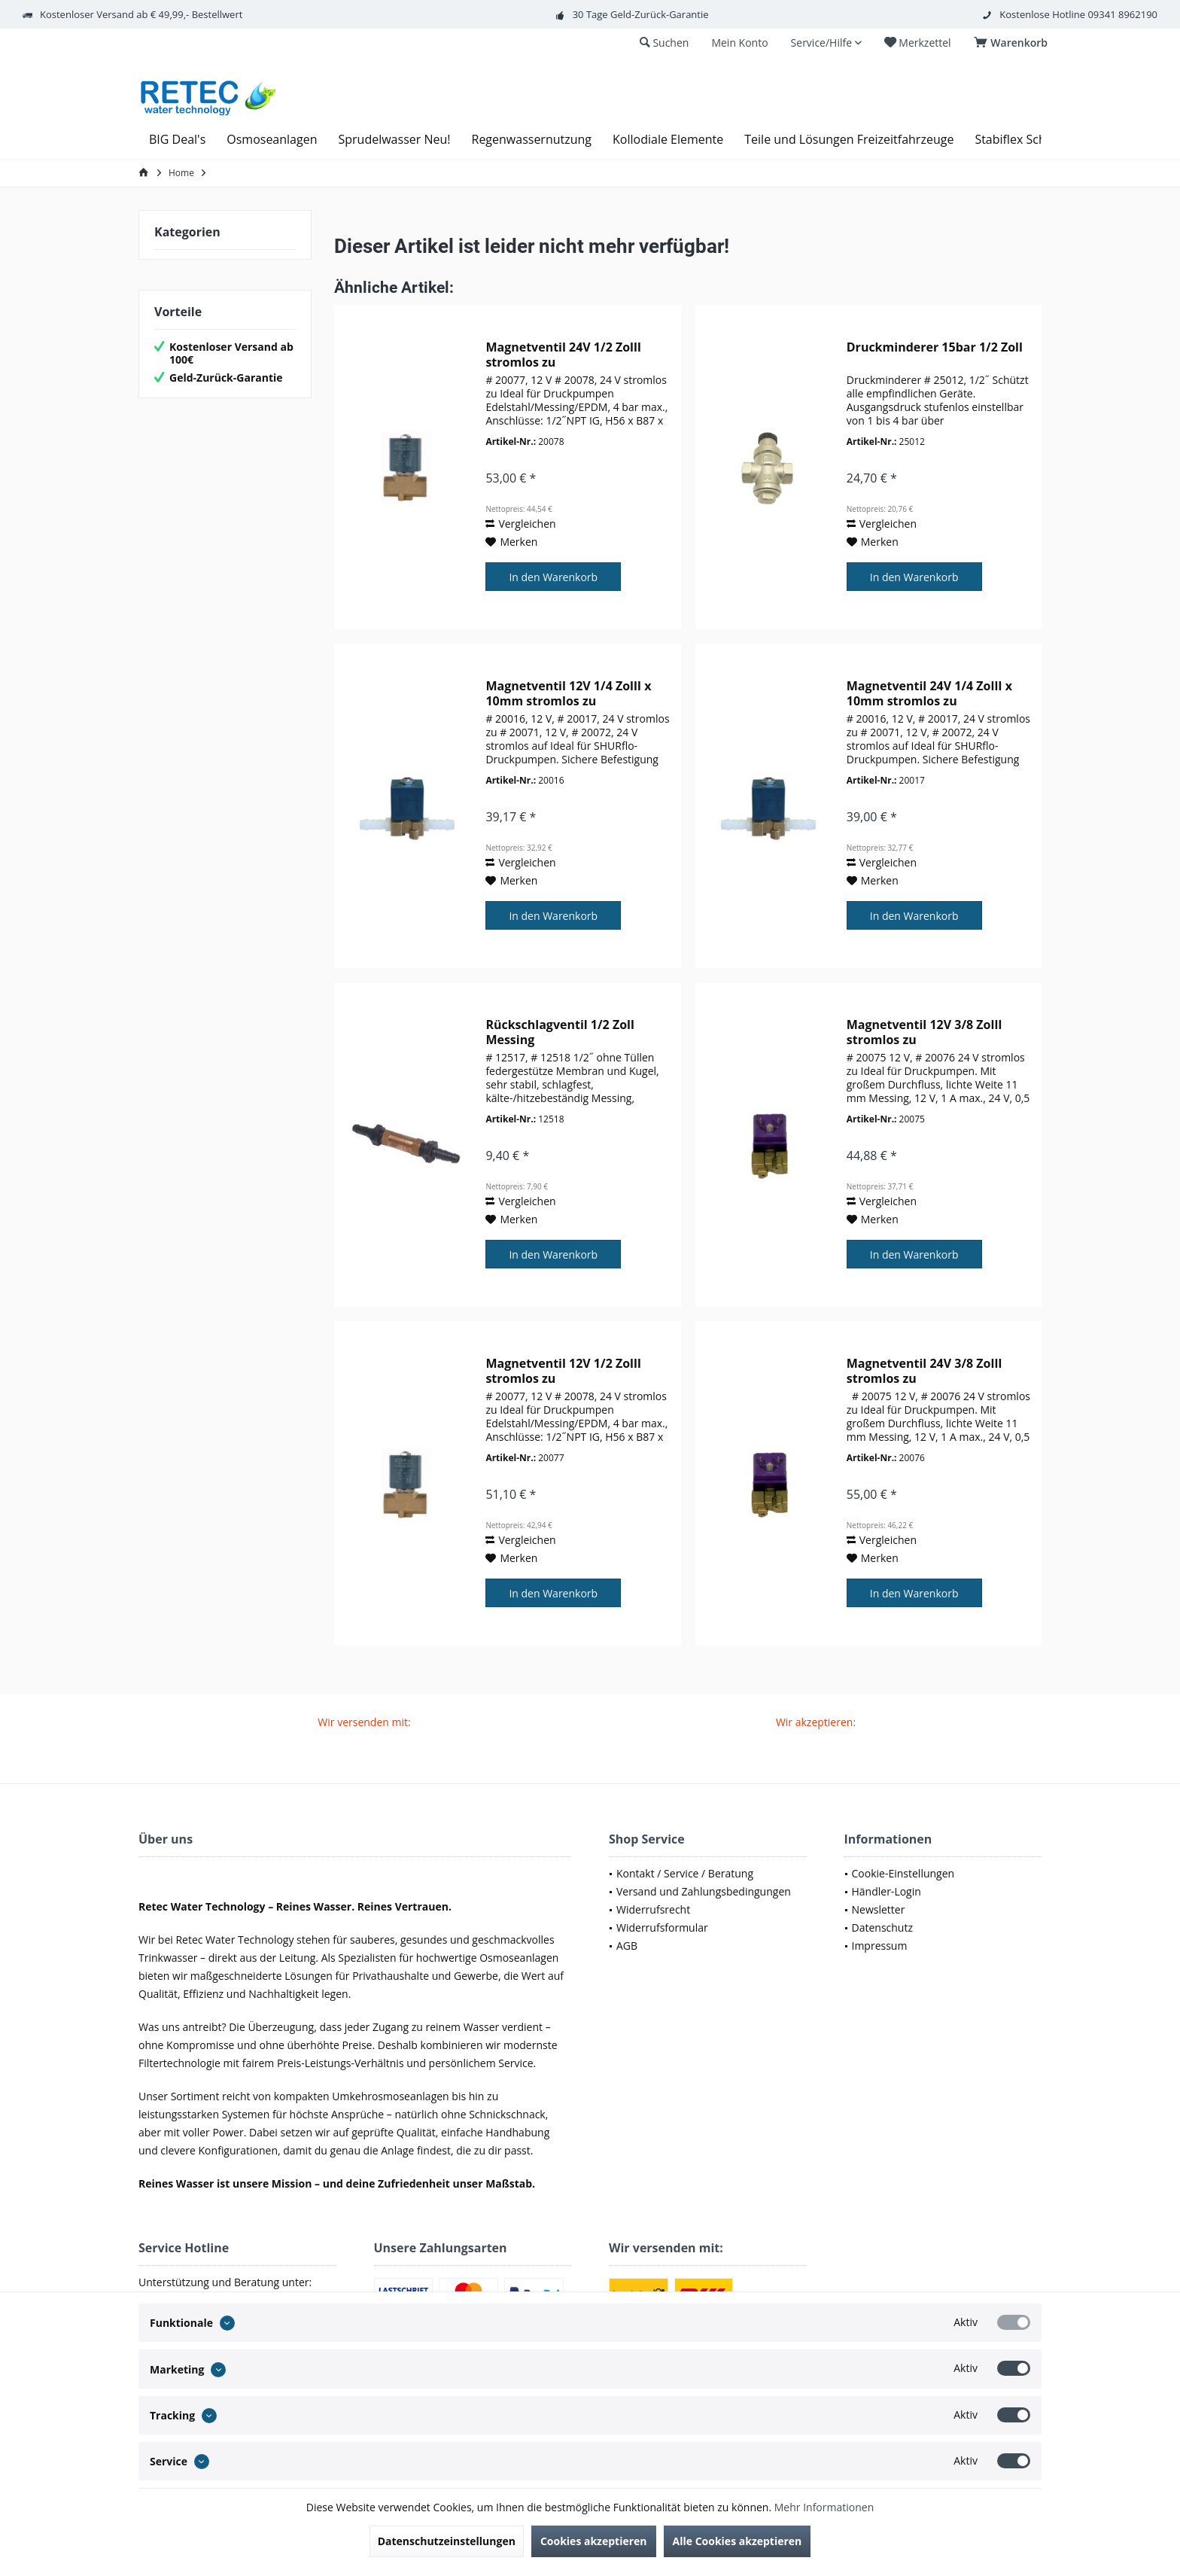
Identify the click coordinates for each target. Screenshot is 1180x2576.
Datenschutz (882, 1927)
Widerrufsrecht (653, 1909)
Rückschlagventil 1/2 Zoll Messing (559, 1032)
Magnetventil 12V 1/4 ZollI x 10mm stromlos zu (568, 693)
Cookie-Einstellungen (903, 1873)
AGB (626, 1945)
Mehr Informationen (824, 2507)
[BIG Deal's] (177, 139)
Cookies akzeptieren (593, 2541)
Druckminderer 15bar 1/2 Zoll (935, 347)
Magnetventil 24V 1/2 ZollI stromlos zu (563, 355)
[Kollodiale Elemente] (668, 139)
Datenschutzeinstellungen (446, 2541)
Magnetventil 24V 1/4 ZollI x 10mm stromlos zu (929, 693)
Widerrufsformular (662, 1927)
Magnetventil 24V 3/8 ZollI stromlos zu (924, 1371)
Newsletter (878, 1909)
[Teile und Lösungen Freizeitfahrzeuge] (849, 139)
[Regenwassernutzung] (532, 139)
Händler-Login (886, 1891)
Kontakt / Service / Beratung (684, 1873)
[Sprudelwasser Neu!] (394, 139)
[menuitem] (1013, 43)
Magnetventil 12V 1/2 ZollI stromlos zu (563, 1371)
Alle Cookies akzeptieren (737, 2541)
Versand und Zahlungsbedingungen (703, 1891)
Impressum (880, 1945)
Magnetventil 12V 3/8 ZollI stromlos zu (924, 1032)
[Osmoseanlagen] (271, 139)
